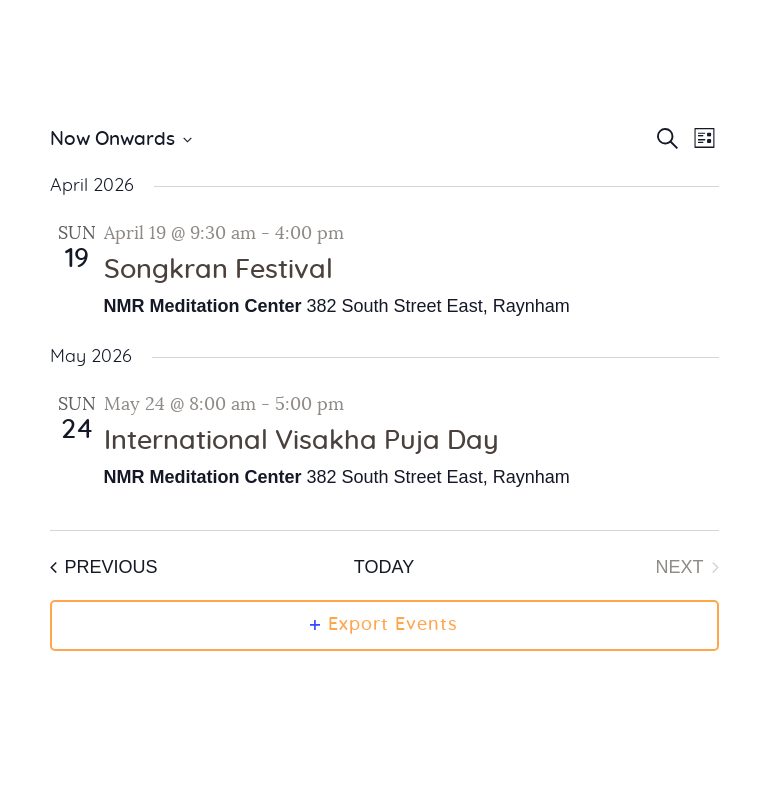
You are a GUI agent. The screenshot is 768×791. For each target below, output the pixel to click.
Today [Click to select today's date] (384, 567)
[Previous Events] (104, 567)
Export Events (384, 625)
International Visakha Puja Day (301, 441)
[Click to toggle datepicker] (121, 140)
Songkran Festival (218, 270)
